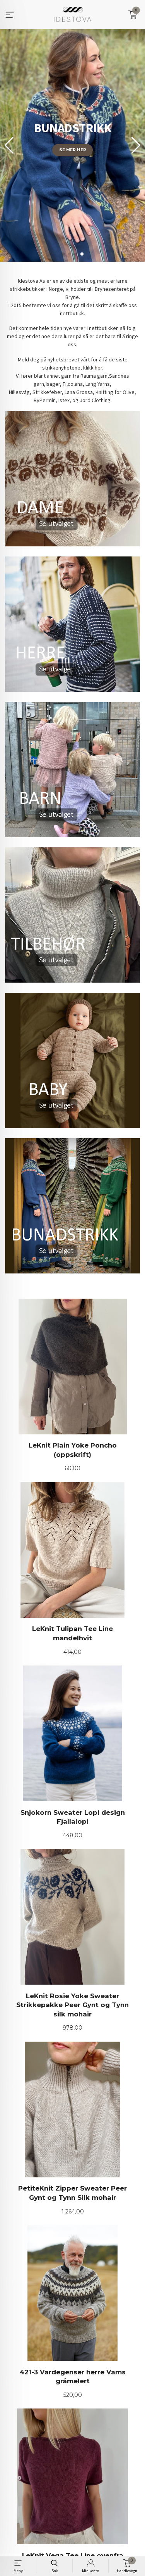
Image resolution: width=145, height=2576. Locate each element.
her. (99, 367)
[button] (136, 145)
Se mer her (72, 149)
